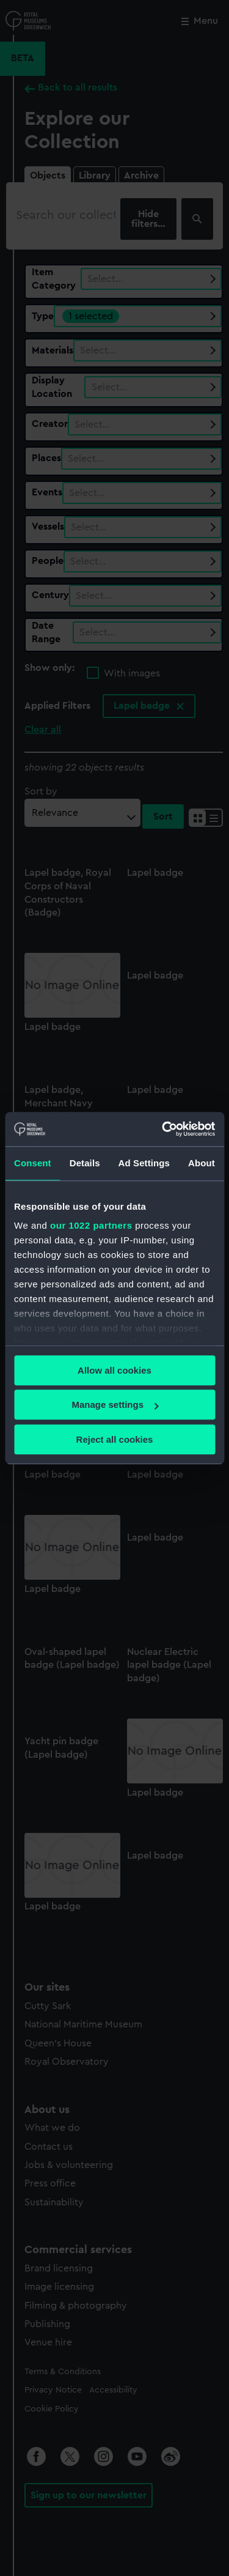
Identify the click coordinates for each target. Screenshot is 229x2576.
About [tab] (201, 1163)
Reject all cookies (114, 1439)
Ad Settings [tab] (144, 1163)
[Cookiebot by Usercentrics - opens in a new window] (163, 1129)
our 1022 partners (91, 1225)
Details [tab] (85, 1163)
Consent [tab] (32, 1163)
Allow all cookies (114, 1370)
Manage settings (114, 1404)
